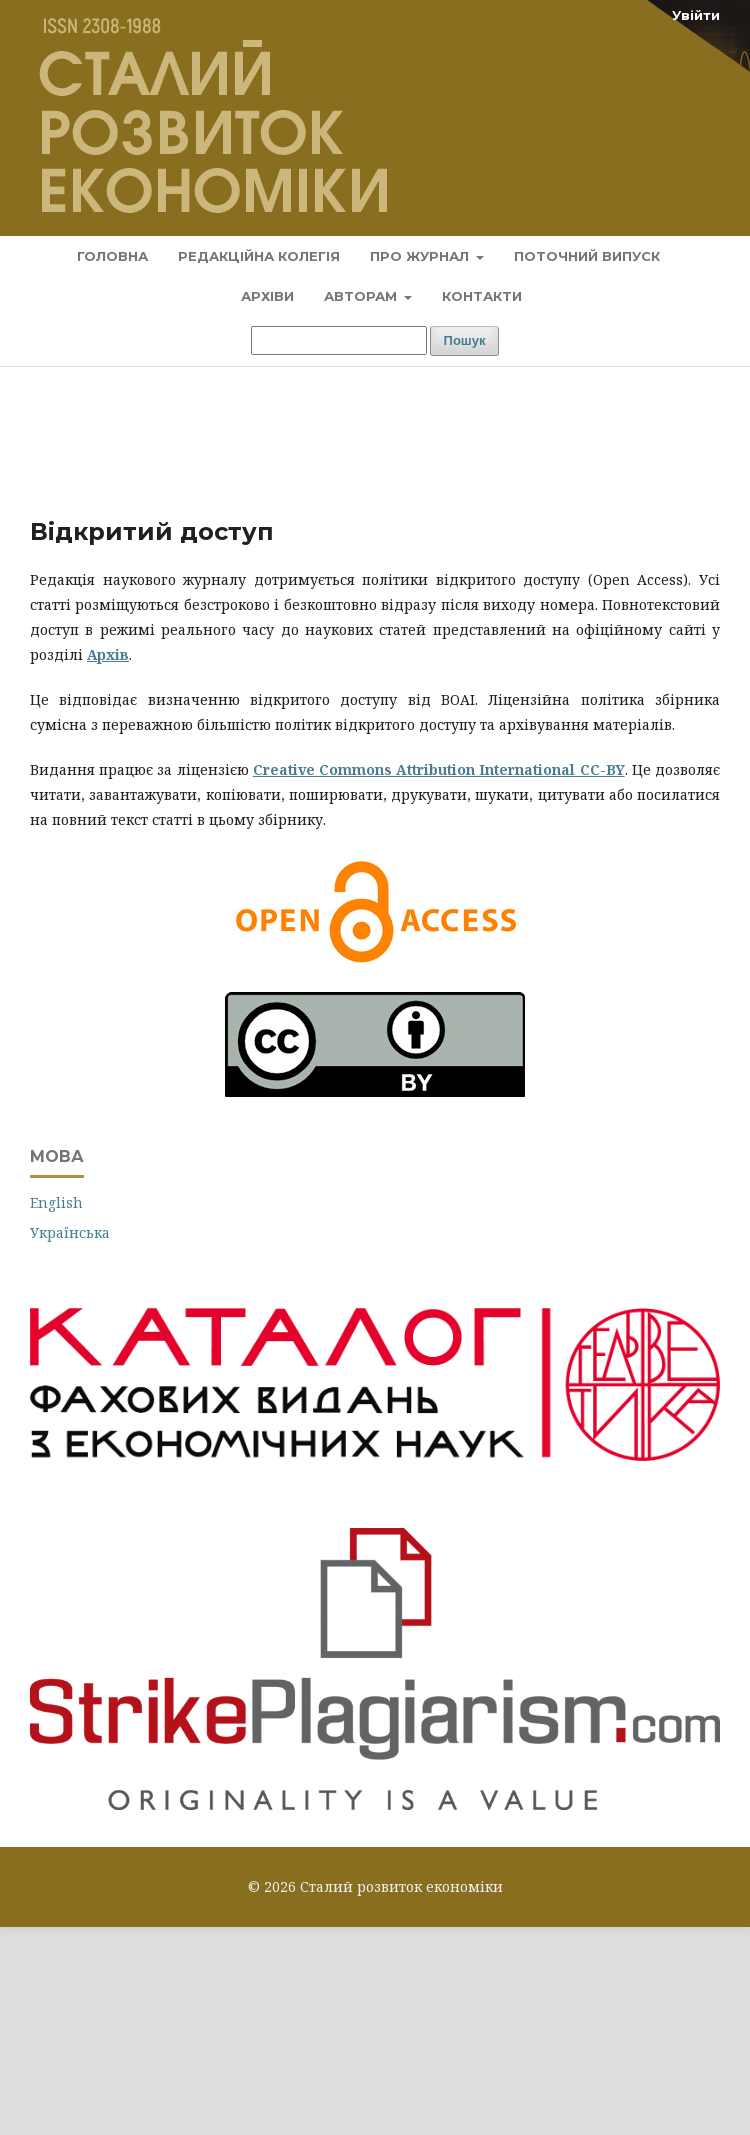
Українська (70, 1232)
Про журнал (421, 256)
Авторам (362, 296)
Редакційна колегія (259, 256)
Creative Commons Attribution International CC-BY (439, 769)
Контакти (482, 296)
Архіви (267, 296)
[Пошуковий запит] (339, 340)
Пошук (465, 340)
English (56, 1202)
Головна (112, 256)
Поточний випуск (587, 256)
